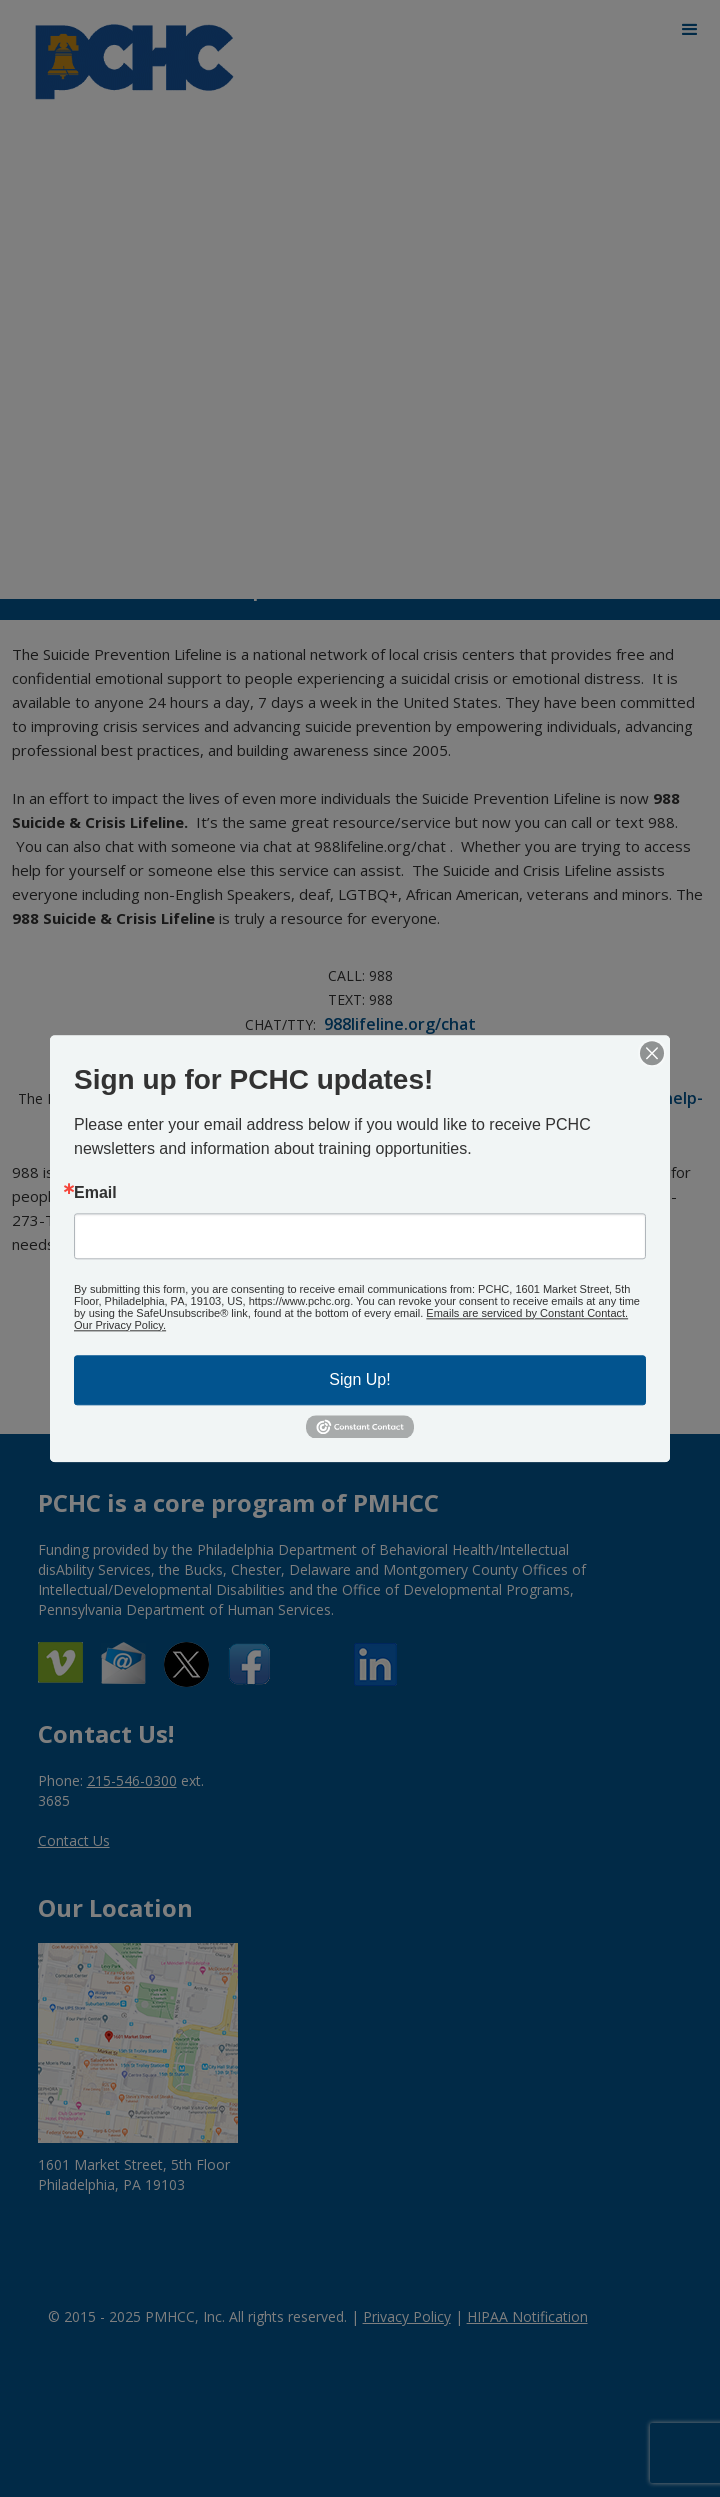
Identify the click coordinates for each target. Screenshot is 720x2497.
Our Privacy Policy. (120, 1325)
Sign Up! (359, 1379)
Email (95, 1193)
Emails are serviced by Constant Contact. (527, 1313)
